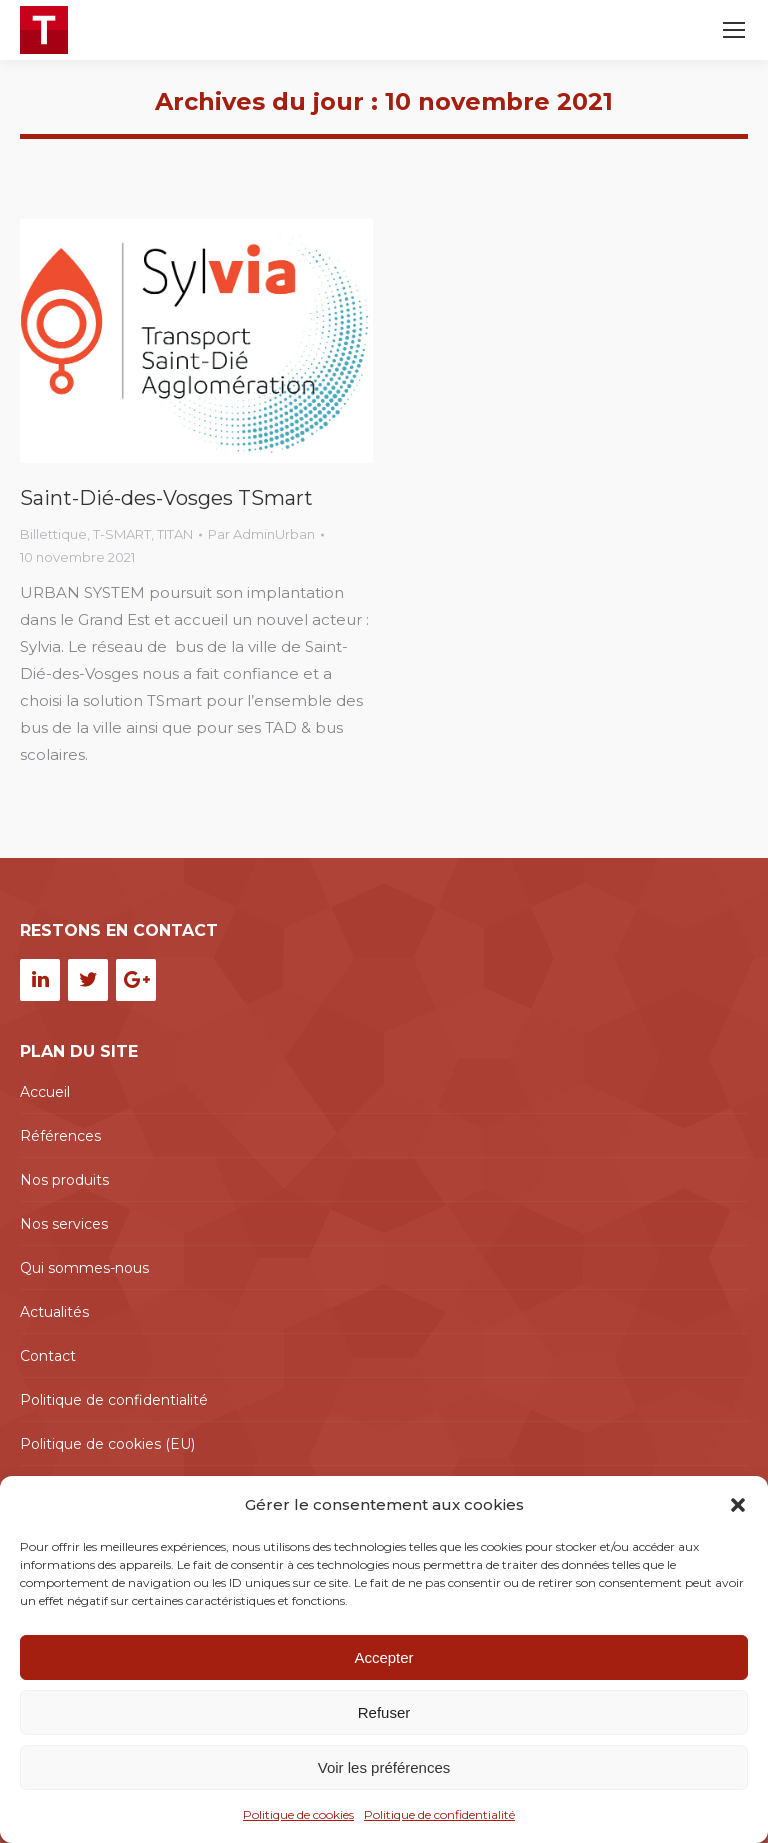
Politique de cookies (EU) (107, 1444)
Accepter (383, 1657)
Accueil (45, 1092)
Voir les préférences (384, 1767)
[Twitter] (88, 980)
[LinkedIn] (40, 980)
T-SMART (122, 534)
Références (60, 1136)
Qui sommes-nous (84, 1268)
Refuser (384, 1712)
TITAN (175, 534)
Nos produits (64, 1180)
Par (261, 534)
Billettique (53, 534)
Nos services (64, 1224)
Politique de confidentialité (439, 1814)
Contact (48, 1356)
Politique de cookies (298, 1814)
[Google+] (136, 980)
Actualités (54, 1312)
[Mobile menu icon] (734, 30)
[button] (738, 1505)
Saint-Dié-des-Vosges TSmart (166, 498)
